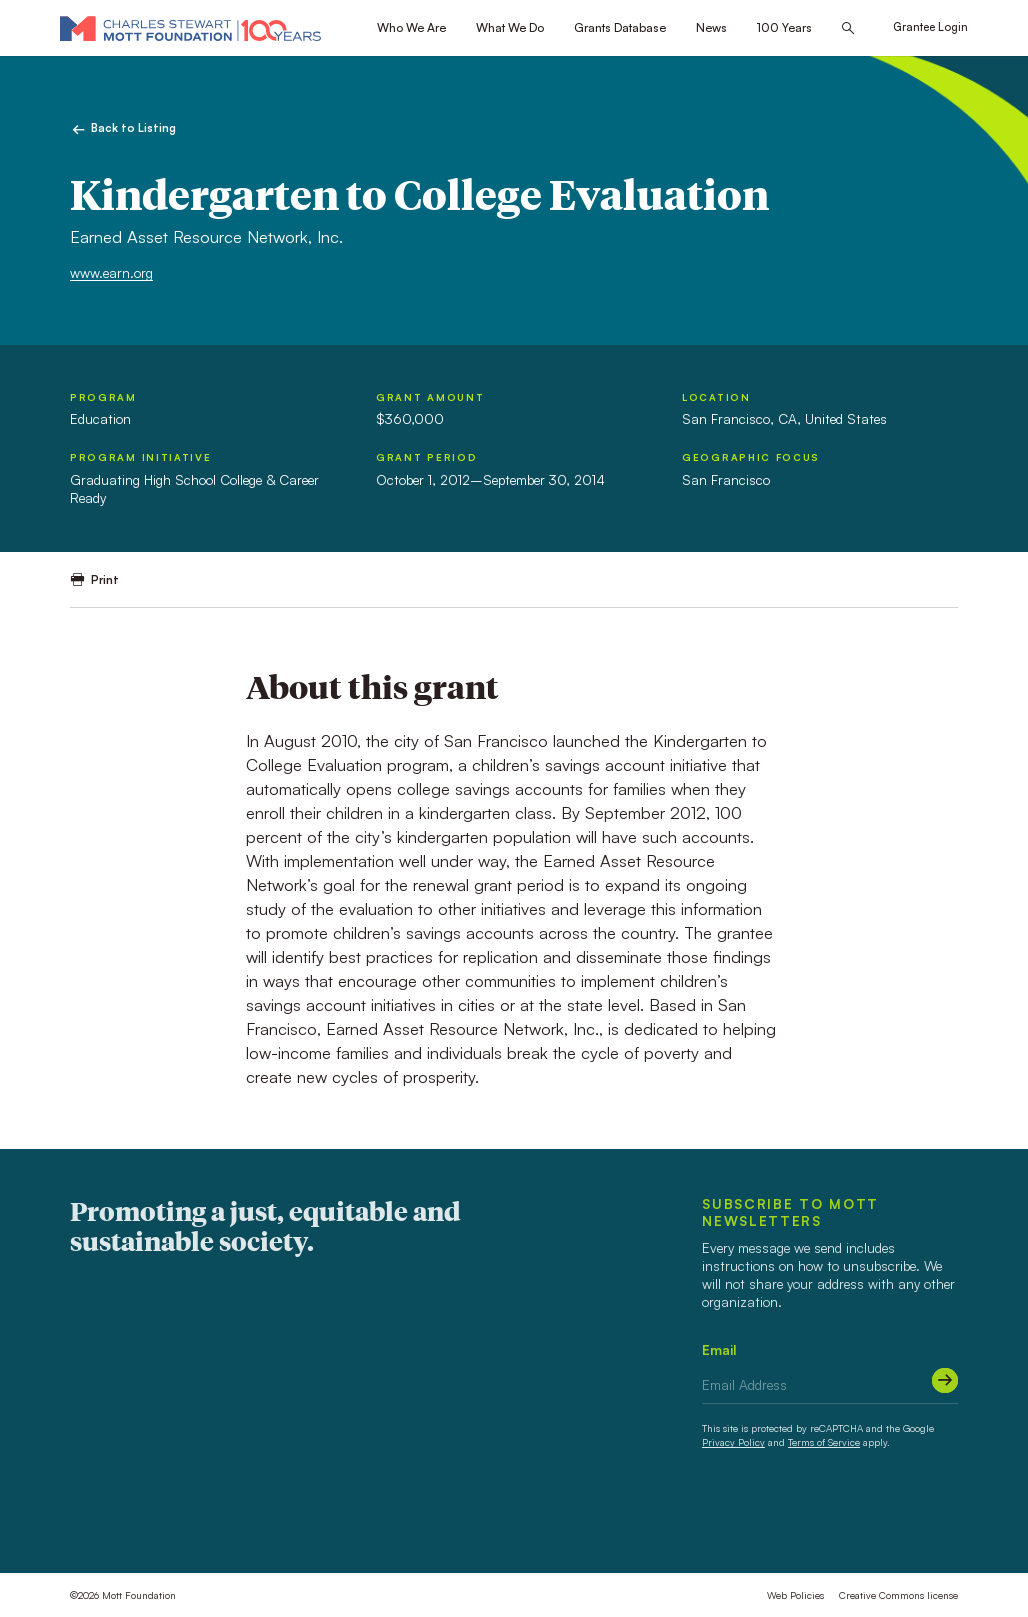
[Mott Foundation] (190, 28)
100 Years (784, 27)
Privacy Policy (733, 1442)
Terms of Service (824, 1442)
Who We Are (411, 27)
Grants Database (620, 27)
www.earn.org (111, 272)
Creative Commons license (898, 1595)
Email (719, 1349)
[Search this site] (848, 28)
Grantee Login (930, 27)
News (711, 27)
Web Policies (795, 1595)
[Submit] (945, 1381)
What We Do (510, 27)
